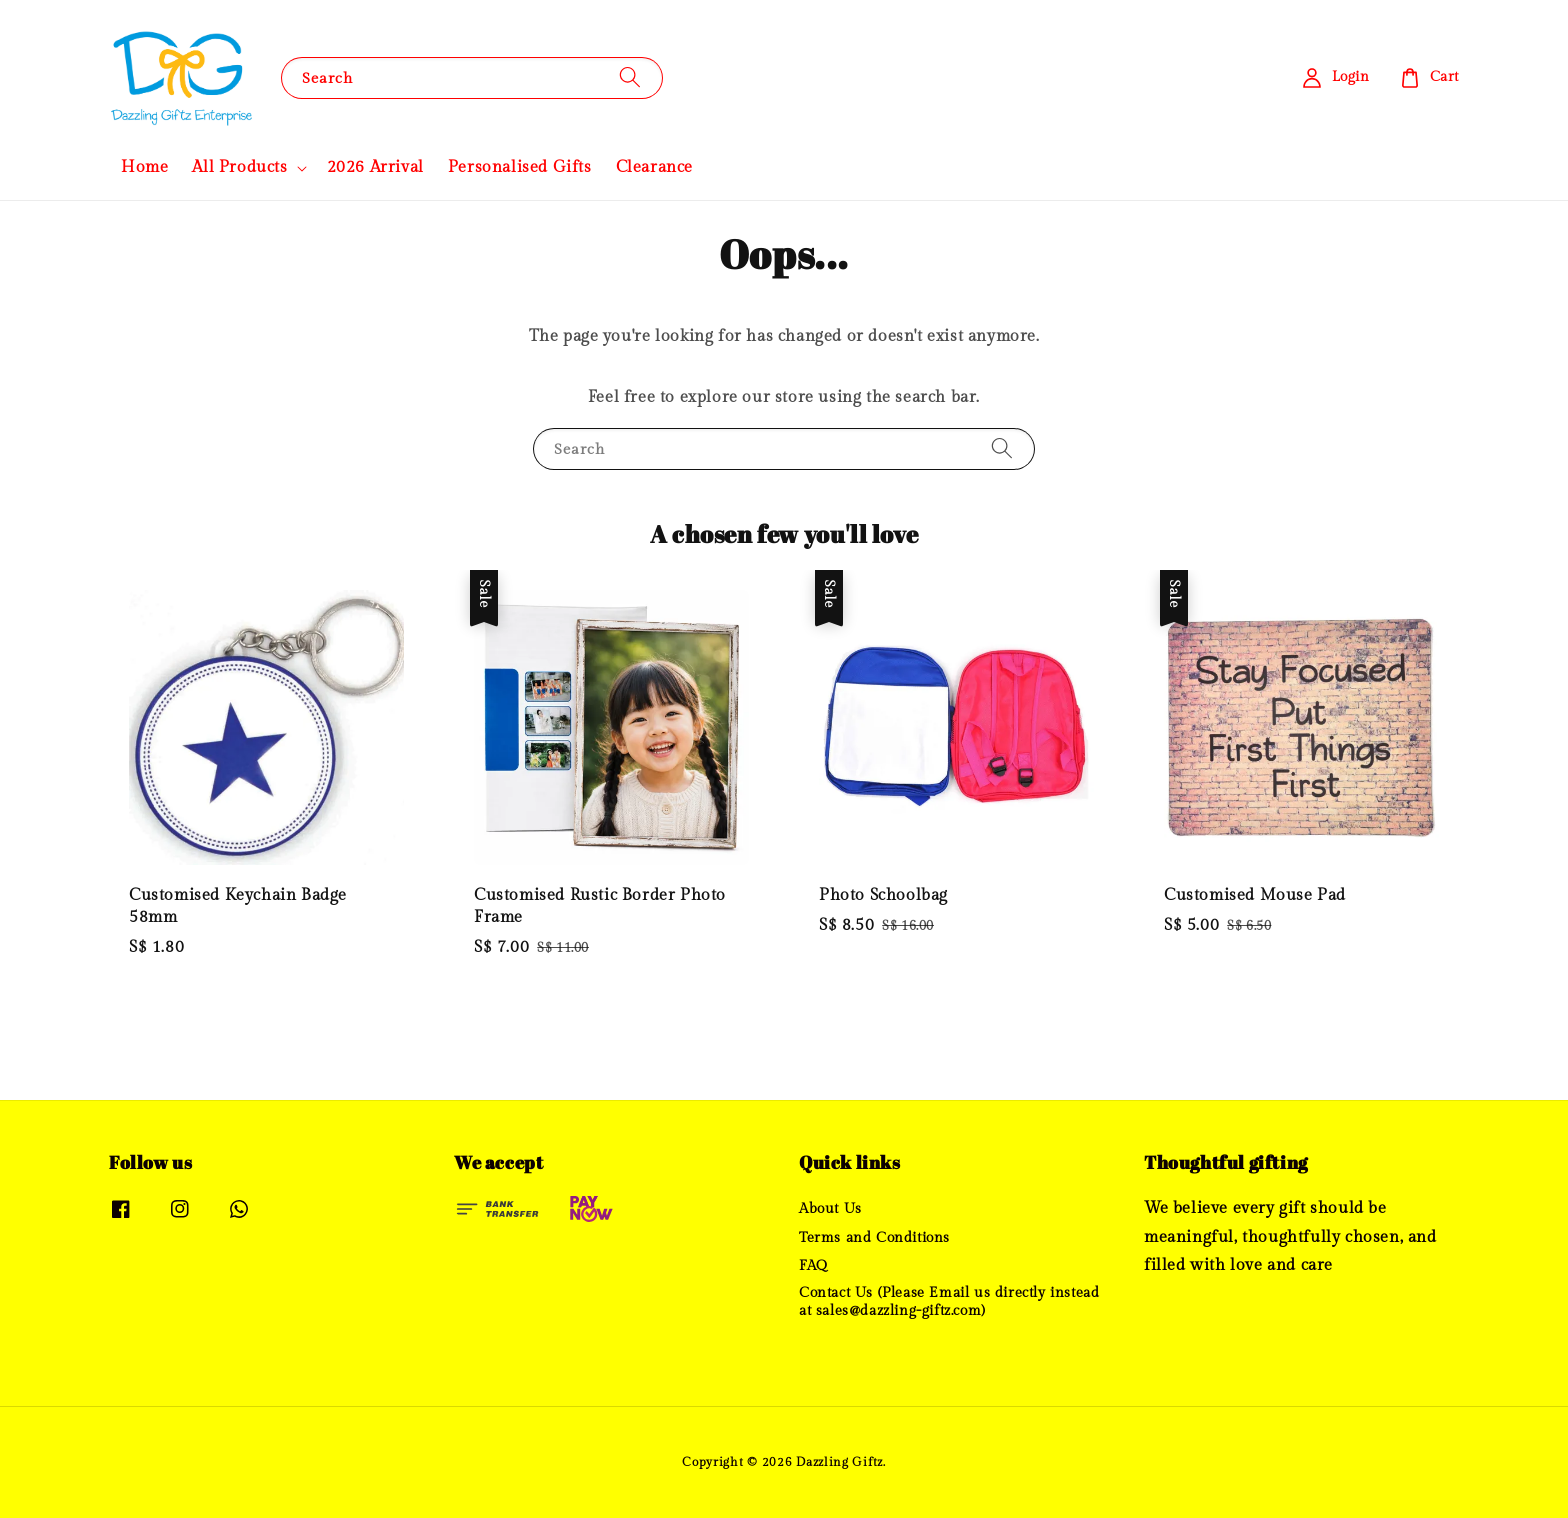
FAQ (813, 1266)
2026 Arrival (375, 167)
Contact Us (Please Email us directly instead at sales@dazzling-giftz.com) (949, 1302)
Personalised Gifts (520, 167)
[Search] (630, 77)
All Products (239, 167)
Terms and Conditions (874, 1238)
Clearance (654, 167)
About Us (830, 1209)
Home (144, 167)
